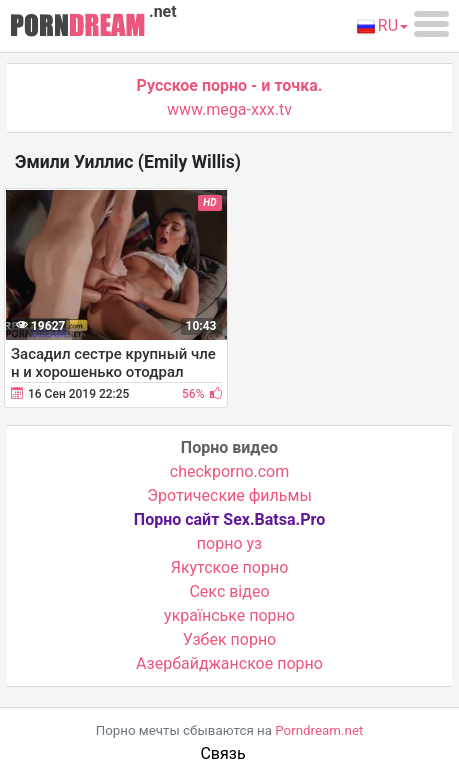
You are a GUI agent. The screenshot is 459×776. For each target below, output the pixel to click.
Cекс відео (229, 591)
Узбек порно (230, 639)
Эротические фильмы (229, 495)
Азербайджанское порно (229, 663)
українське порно (229, 615)
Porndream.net (319, 730)
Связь (222, 753)
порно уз (229, 543)
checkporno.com (229, 471)
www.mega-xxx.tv (229, 109)
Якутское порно (230, 567)
